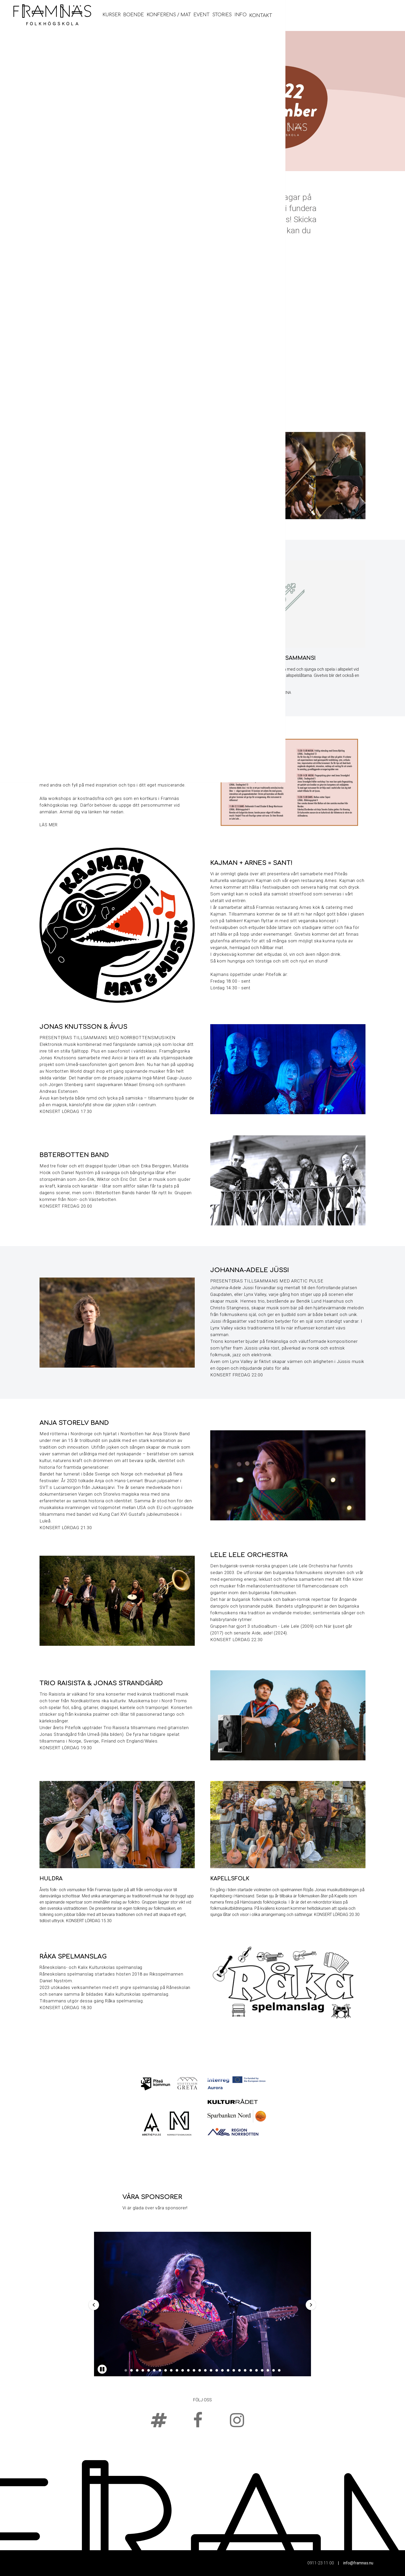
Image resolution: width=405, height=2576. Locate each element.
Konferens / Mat (282, 15)
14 (199, 2370)
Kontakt (380, 15)
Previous (93, 2304)
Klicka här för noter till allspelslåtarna (250, 693)
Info (359, 15)
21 (239, 2370)
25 (262, 2370)
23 (251, 2370)
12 (188, 2370)
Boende (245, 15)
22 (245, 2370)
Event (317, 15)
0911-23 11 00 (320, 2563)
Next (310, 2304)
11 (182, 2370)
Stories (339, 15)
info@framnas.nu (358, 2563)
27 (273, 2370)
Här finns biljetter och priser (69, 686)
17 (216, 2370)
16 (211, 2370)
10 (177, 2370)
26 (268, 2370)
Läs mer (49, 825)
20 (233, 2370)
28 (279, 2370)
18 (222, 2370)
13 (194, 2370)
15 (205, 2370)
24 (256, 2370)
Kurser (222, 15)
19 (228, 2370)
